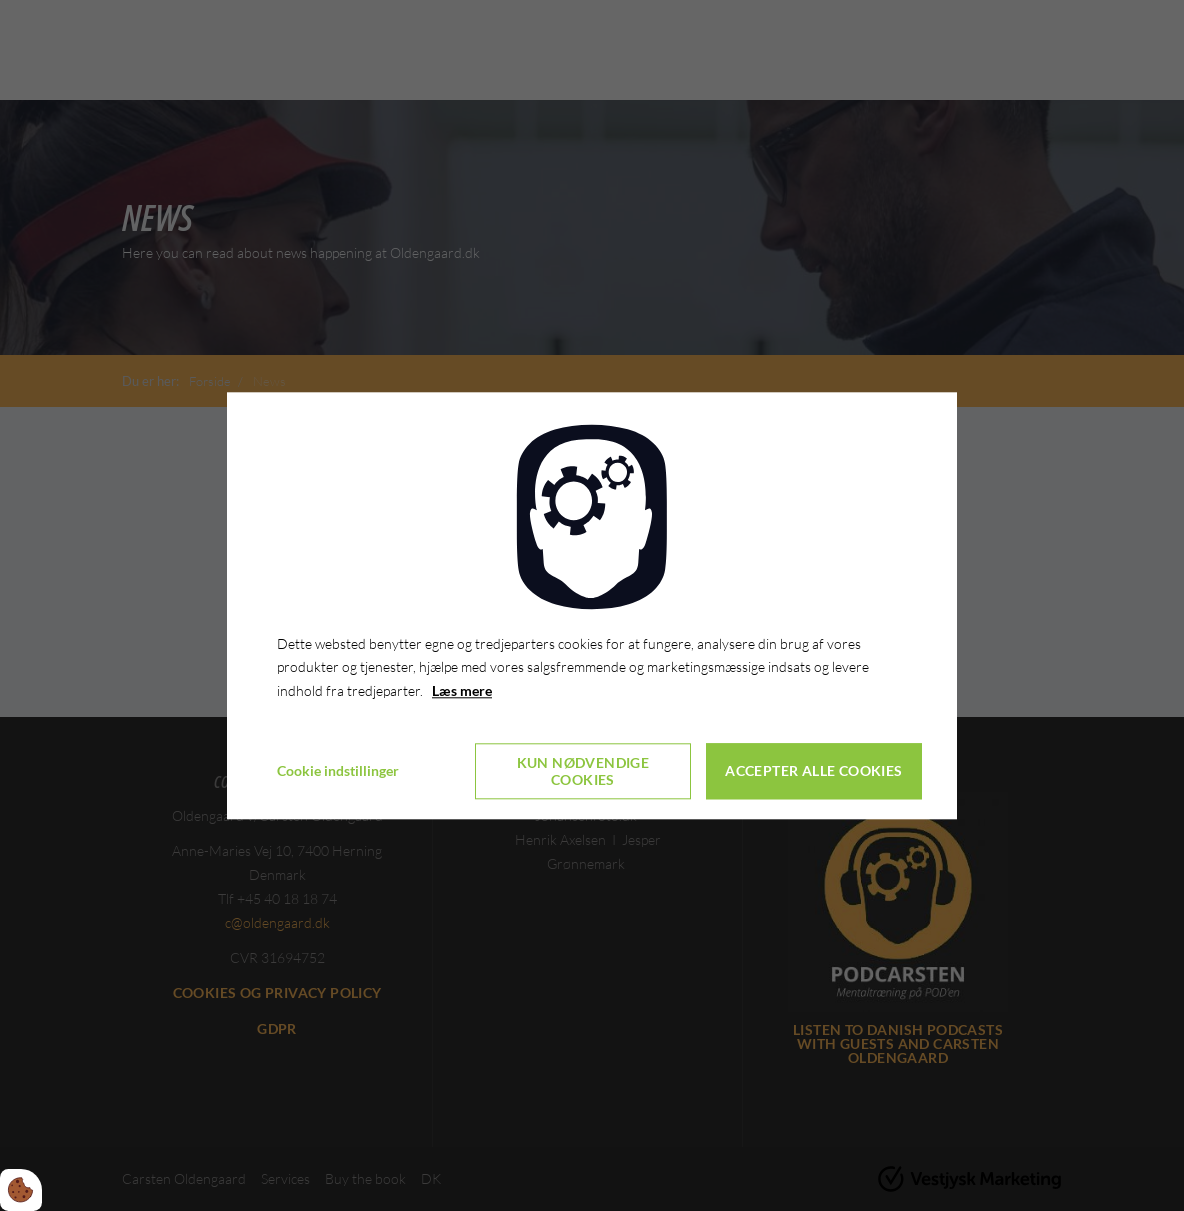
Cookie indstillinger (338, 770)
